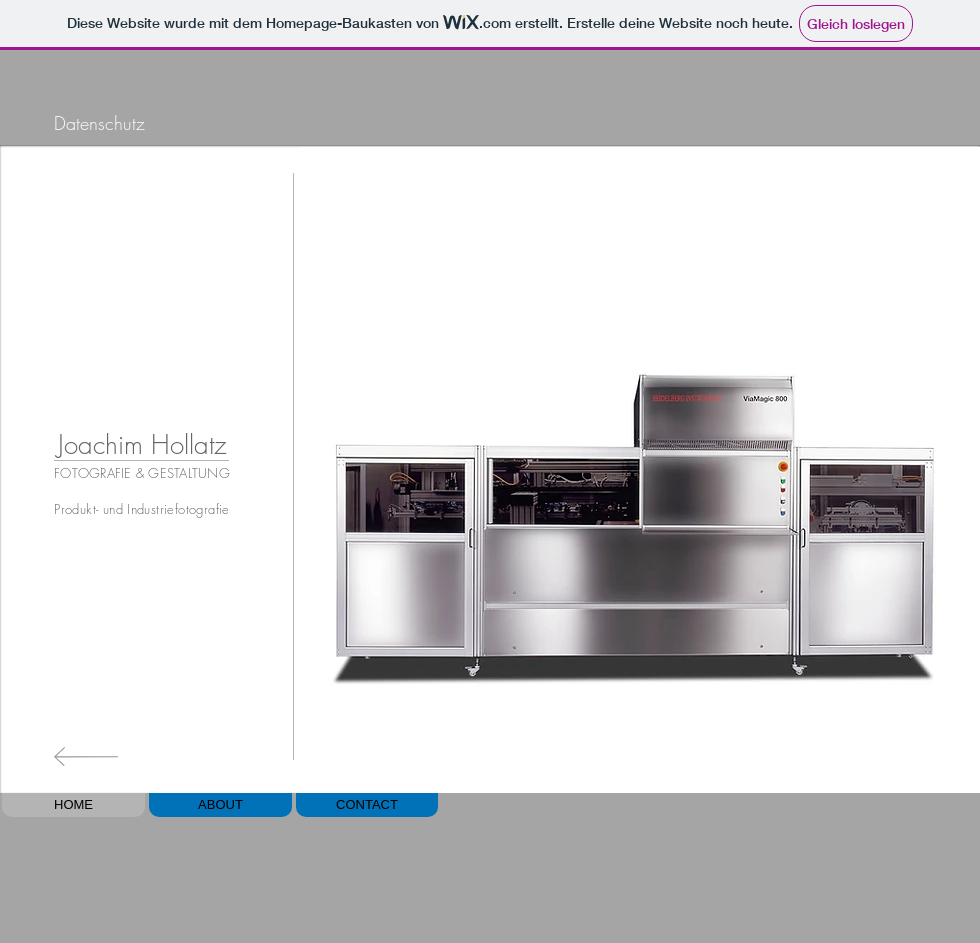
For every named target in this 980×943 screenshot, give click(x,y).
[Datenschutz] (99, 123)
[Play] (874, 113)
